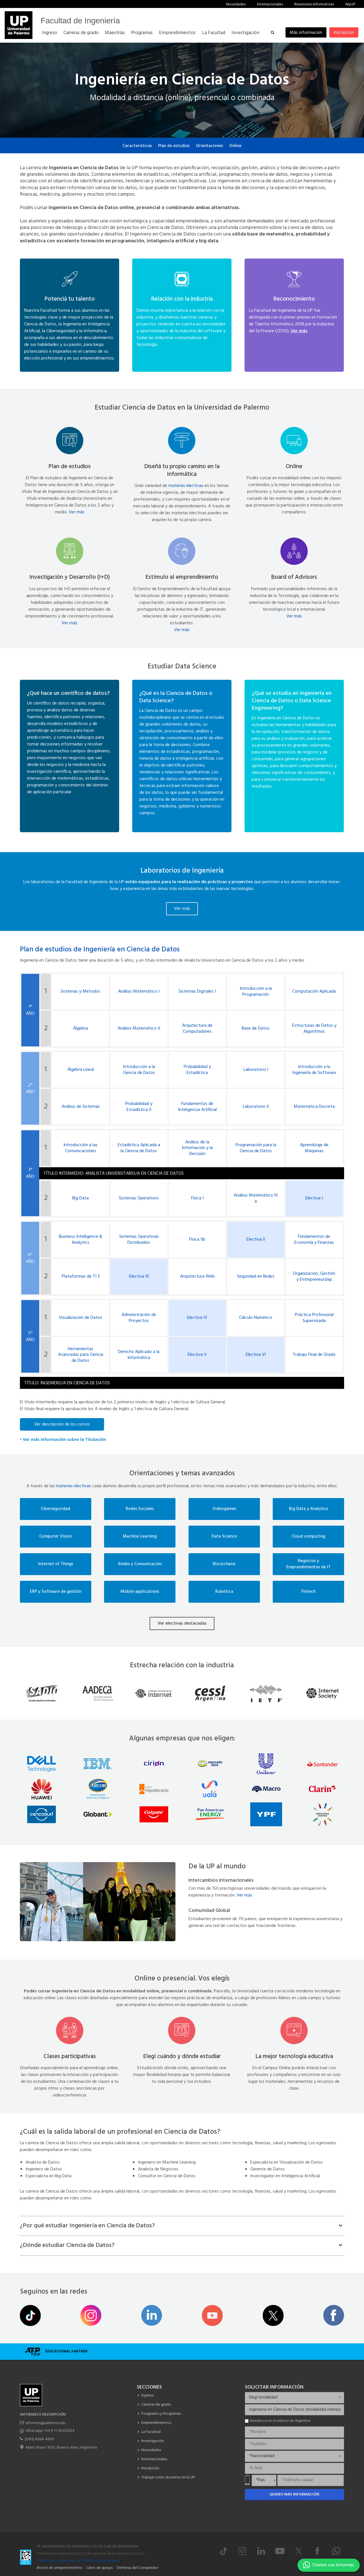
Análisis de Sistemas (80, 1107)
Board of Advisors (294, 577)
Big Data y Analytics (308, 1509)
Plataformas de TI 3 (81, 1277)
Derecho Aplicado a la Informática (139, 1355)
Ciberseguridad (55, 1509)
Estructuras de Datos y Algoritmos (314, 1029)
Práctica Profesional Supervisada (314, 1318)
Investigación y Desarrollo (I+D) (69, 577)
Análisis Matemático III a (256, 1199)
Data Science (224, 1536)
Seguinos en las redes (53, 2292)
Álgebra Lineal (80, 1070)
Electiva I (314, 1198)
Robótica (224, 1591)
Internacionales (270, 4)
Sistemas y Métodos (80, 992)
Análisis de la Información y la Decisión (197, 1148)
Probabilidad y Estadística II (138, 1107)
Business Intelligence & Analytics (80, 1240)
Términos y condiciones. (57, 2561)
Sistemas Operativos (139, 1198)
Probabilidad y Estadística (197, 1070)
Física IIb (197, 1240)
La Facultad (151, 2432)
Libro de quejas (100, 2568)
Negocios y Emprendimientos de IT (308, 1564)
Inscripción (344, 32)
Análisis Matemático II (138, 1029)
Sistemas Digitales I (197, 992)
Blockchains (224, 1564)
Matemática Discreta (314, 1107)
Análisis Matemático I (139, 992)
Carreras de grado (156, 2405)
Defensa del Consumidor (137, 2568)
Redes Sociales (140, 1509)
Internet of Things (55, 1564)
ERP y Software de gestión (55, 1591)
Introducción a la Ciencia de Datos (139, 1070)
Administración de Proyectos (138, 1318)
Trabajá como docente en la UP (168, 2477)
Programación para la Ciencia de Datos (255, 1148)
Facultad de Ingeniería (80, 20)
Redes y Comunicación (140, 1564)
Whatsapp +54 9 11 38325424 (50, 2431)
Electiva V (197, 1355)
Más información (306, 32)
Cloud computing (308, 1536)
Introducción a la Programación (256, 992)
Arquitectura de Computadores (197, 1029)
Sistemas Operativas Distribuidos (139, 1240)
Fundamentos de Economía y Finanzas (314, 1240)
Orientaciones (209, 145)
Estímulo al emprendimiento (181, 577)
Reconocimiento (294, 299)
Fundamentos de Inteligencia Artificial (197, 1107)
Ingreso (147, 2396)
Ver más (76, 512)
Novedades (236, 4)
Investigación (152, 2441)
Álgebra (80, 1029)
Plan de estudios (174, 145)
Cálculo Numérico (255, 1318)
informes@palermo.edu (45, 2423)
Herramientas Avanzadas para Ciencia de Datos (80, 1355)
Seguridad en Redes (255, 1277)
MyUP (350, 4)
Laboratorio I (255, 1070)
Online (235, 145)
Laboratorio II (256, 1107)
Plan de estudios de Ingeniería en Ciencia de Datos (100, 949)
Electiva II (256, 1240)
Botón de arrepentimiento (59, 2568)
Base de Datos (256, 1029)
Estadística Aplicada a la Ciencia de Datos (139, 1148)
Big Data (80, 1198)
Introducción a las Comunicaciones (80, 1148)
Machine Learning (140, 1536)
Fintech (308, 1591)
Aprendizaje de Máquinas (314, 1148)
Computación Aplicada (314, 992)
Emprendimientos (156, 2423)
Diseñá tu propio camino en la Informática (182, 470)
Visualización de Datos (80, 1318)
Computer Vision (55, 1536)
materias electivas (185, 485)
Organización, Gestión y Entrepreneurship (314, 1277)
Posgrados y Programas (161, 2414)
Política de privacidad (100, 2561)
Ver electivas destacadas (182, 1623)
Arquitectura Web (197, 1277)
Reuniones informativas (314, 4)
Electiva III (139, 1277)
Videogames (224, 1509)
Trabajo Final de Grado (314, 1355)
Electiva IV (197, 1318)
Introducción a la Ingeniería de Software (314, 1070)
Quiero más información (294, 2494)
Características (137, 145)
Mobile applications (140, 1591)
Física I (197, 1198)
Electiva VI (256, 1355)
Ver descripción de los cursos (62, 1424)
